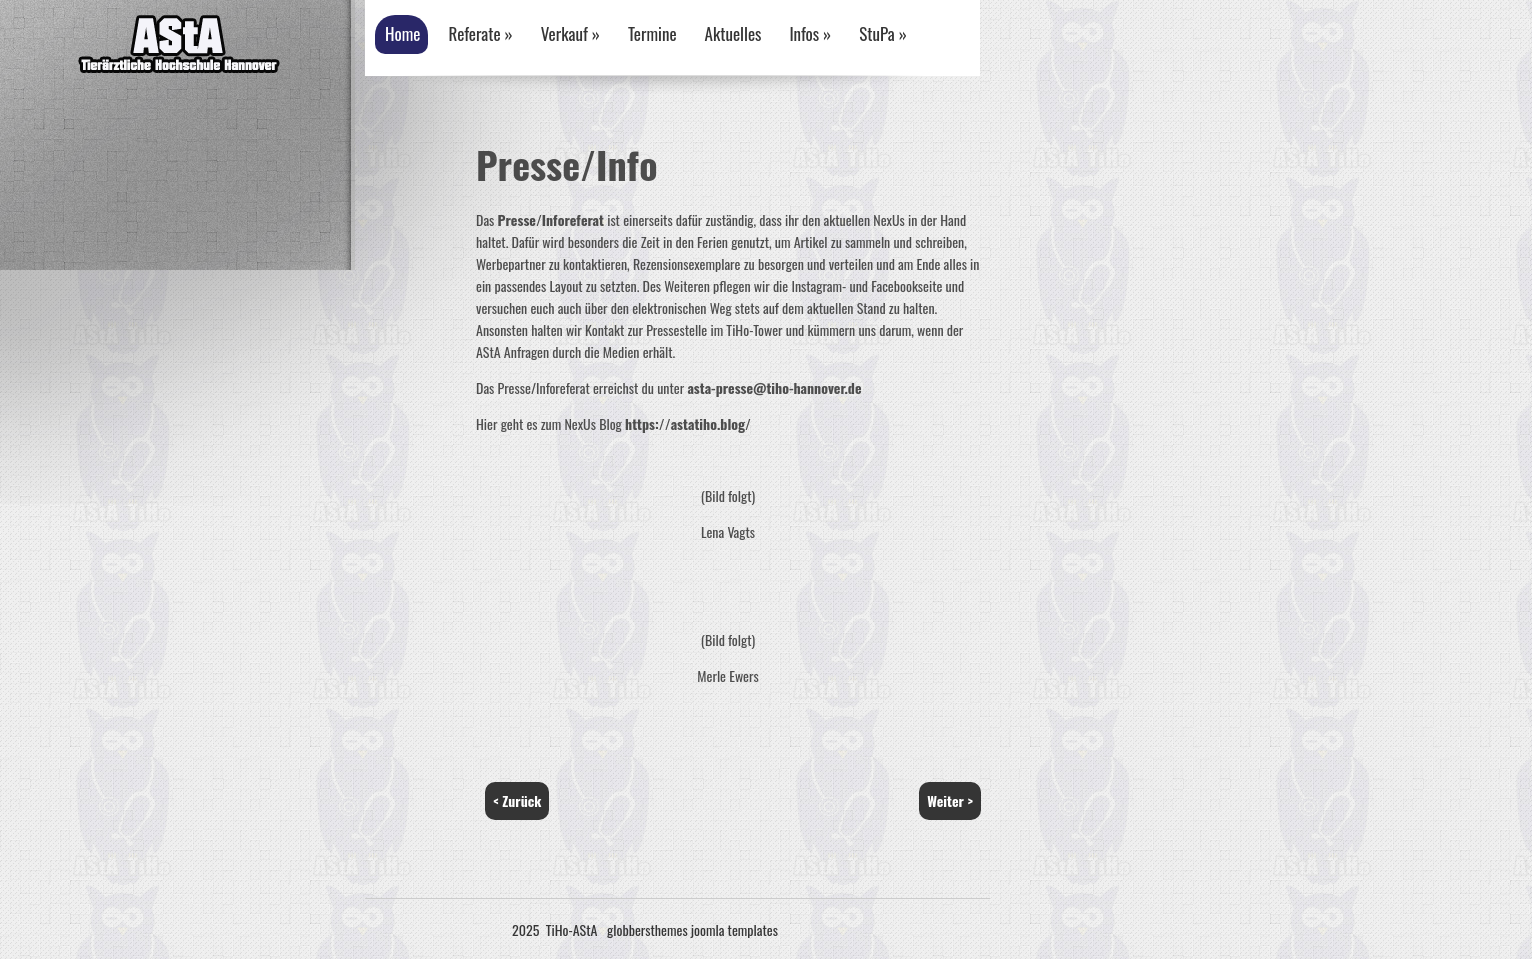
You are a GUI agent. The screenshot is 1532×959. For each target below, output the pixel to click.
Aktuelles (733, 33)
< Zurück (517, 800)
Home (402, 33)
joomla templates (734, 929)
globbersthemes (647, 929)
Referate (480, 33)
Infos (810, 33)
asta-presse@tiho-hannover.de (774, 387)
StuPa (883, 33)
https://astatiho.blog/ (688, 423)
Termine (652, 33)
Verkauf (570, 33)
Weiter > (950, 800)
